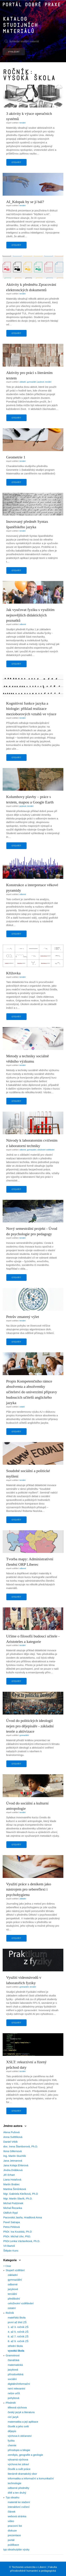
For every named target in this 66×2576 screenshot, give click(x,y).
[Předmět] (4, 2403)
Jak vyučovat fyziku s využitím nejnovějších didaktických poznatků (30, 615)
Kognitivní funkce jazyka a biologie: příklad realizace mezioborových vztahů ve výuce (31, 708)
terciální (23, 123)
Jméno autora (15, 2125)
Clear (7, 2266)
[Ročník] (4, 2313)
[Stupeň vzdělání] (4, 2270)
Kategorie (12, 2260)
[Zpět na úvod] (32, 4)
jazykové (40, 382)
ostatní (22, 1407)
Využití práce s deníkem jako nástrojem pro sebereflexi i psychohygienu (28, 1889)
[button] (62, 4)
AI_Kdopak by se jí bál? (25, 202)
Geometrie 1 (15, 457)
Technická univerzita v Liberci (29, 2566)
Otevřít (16, 162)
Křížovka (13, 973)
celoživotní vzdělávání (46, 1150)
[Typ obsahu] (4, 2498)
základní (23, 382)
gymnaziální (31, 382)
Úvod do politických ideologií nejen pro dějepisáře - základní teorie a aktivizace (30, 1726)
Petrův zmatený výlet (22, 1316)
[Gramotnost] (4, 2356)
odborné (23, 624)
